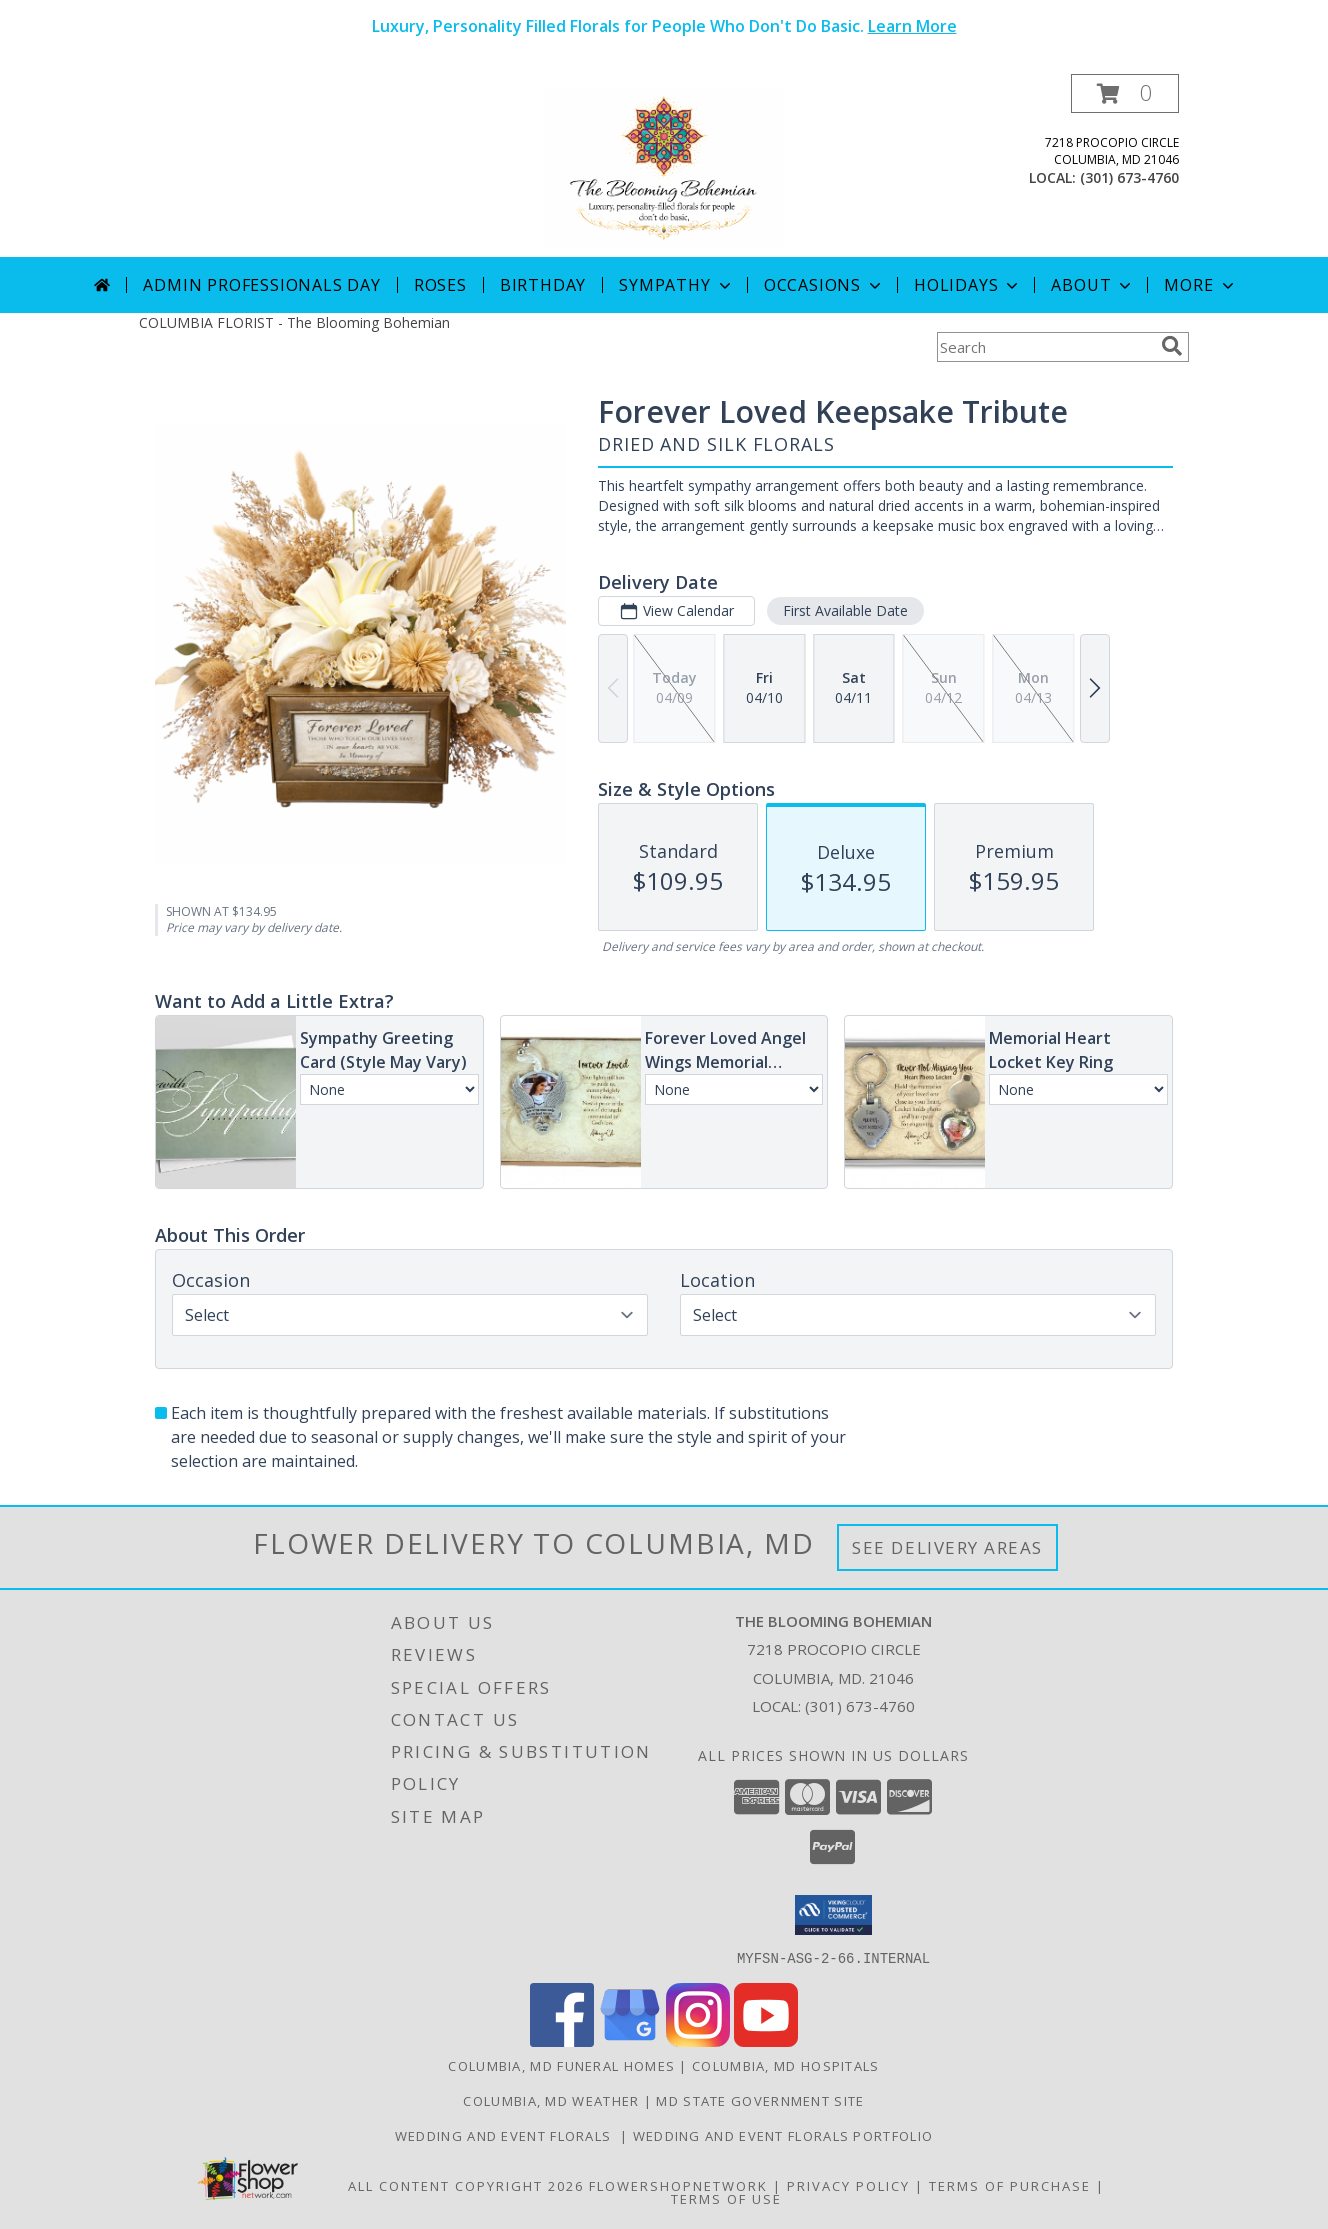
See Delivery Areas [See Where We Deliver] (947, 1547)
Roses (440, 285)
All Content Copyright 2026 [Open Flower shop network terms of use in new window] (466, 2185)
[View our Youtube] (766, 2040)
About (1093, 285)
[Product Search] (1045, 347)
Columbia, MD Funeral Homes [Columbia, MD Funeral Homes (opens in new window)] (561, 2065)
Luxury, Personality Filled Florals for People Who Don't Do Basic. (664, 26)
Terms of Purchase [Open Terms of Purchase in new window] (1010, 2185)
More (1200, 285)
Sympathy (676, 285)
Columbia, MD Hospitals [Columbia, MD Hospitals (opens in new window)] (786, 2065)
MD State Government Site (760, 2100)
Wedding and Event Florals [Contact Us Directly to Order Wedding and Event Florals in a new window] (507, 2135)
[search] (1172, 346)
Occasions (824, 285)
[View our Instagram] (698, 2040)
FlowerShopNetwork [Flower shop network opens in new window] (678, 2185)
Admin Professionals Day (261, 285)
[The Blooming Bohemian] (664, 165)
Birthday (543, 285)
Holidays (968, 285)
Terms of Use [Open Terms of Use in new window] (726, 2198)
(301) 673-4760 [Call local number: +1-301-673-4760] (1129, 177)
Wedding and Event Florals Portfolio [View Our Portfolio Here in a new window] (783, 2135)
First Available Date (845, 610)
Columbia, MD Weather (551, 2100)
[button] (1125, 93)
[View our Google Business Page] (630, 2040)
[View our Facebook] (562, 2040)
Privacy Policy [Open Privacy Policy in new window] (848, 2185)
